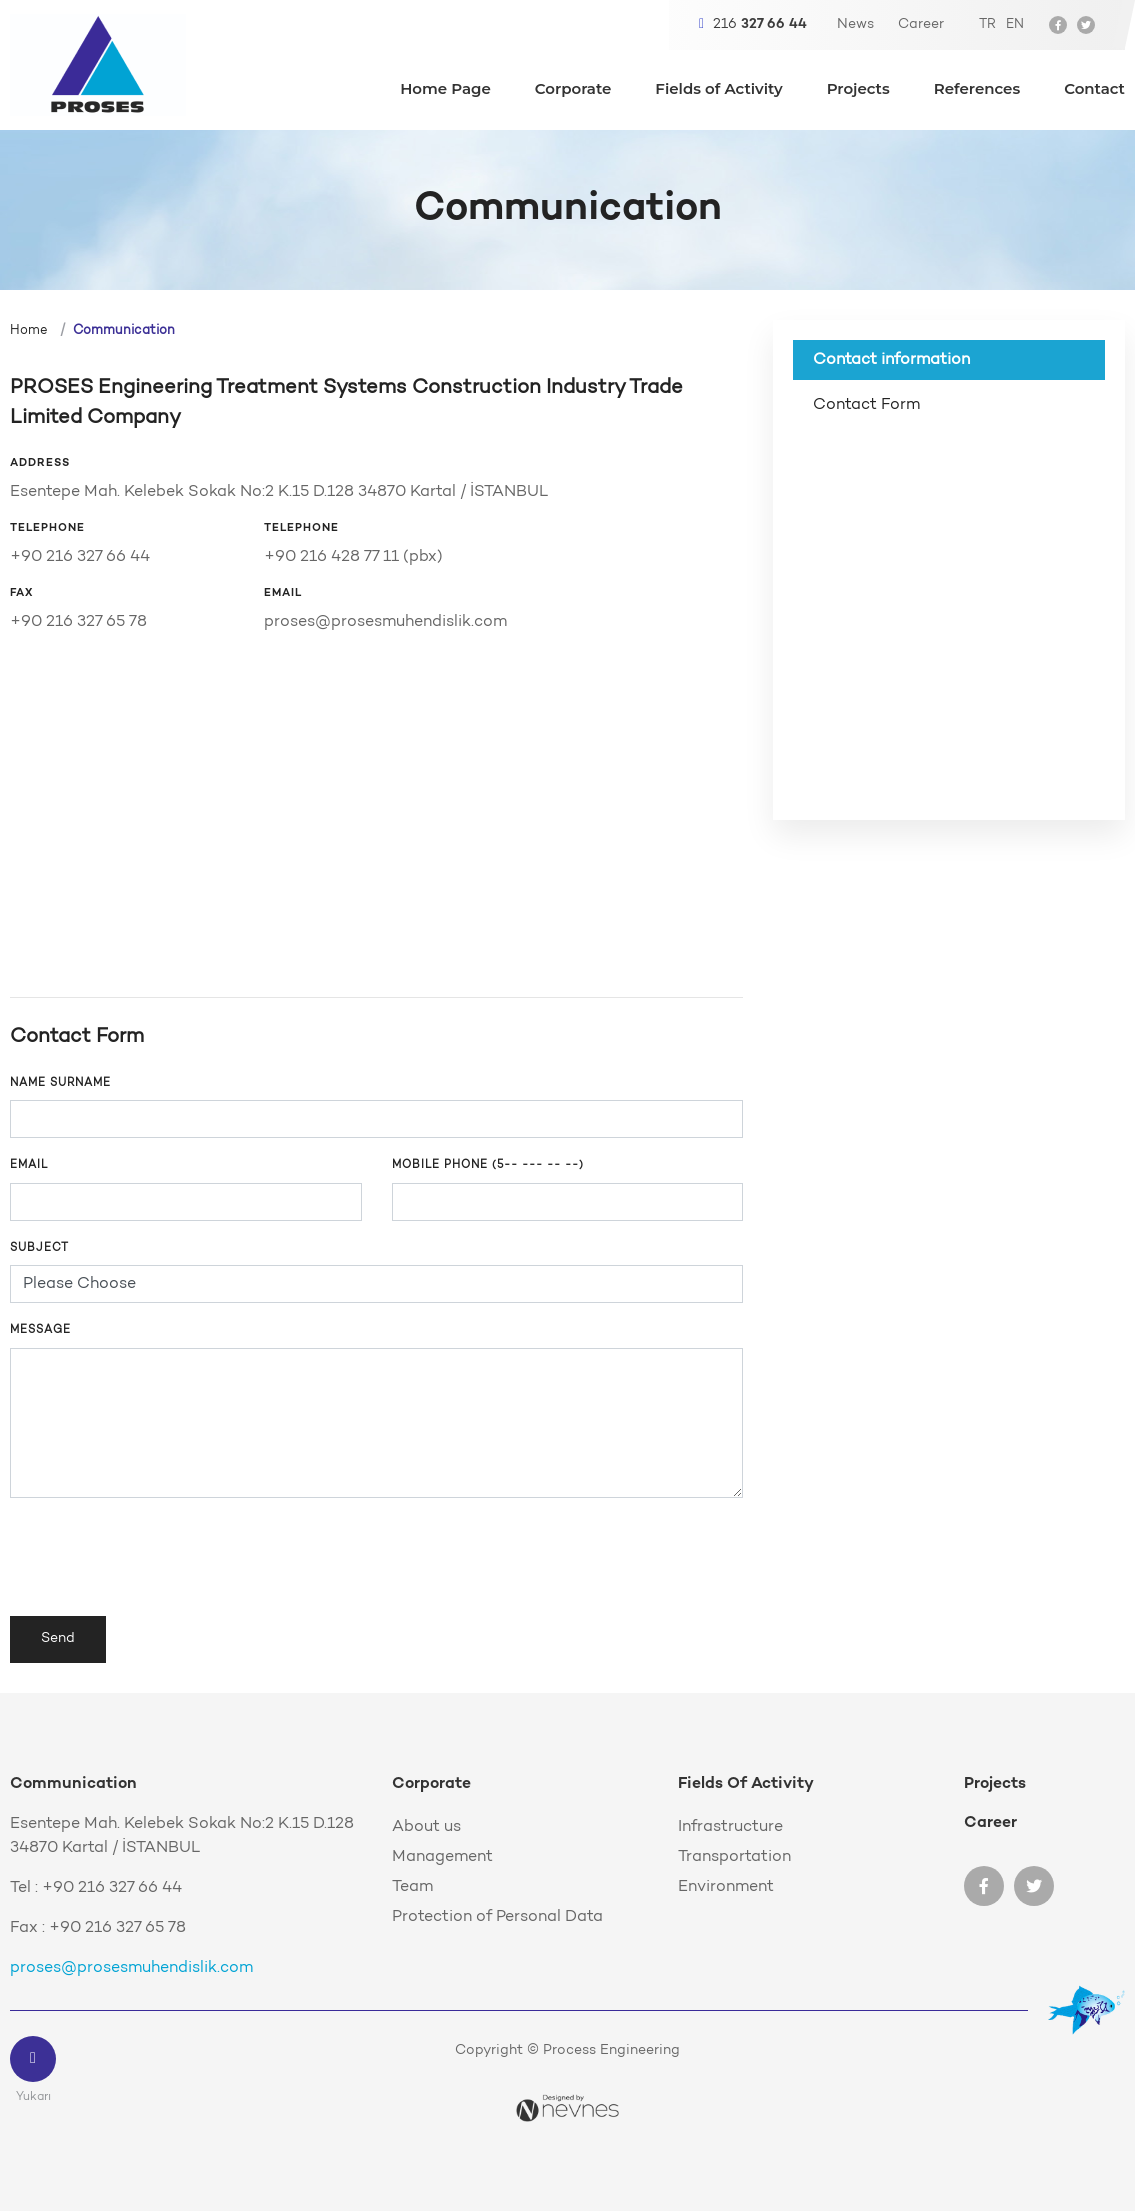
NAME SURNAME (60, 1083)
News (855, 25)
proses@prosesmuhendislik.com (385, 622)
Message (40, 1330)
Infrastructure (730, 1827)
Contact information (891, 360)
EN (1015, 24)
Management (442, 1857)
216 (753, 24)
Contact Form (866, 405)
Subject (39, 1248)
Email (29, 1165)
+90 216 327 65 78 (78, 622)
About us (426, 1827)
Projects (858, 89)
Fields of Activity (718, 89)
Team (412, 1887)
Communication (124, 330)
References (977, 89)
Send (58, 1639)
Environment (726, 1887)
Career (921, 25)
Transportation (734, 1857)
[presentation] (162, 1557)
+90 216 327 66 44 (80, 557)
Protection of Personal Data (497, 1917)
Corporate (573, 89)
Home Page (445, 89)
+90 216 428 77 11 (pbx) (353, 557)
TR (987, 24)
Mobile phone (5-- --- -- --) (488, 1165)
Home (29, 330)
